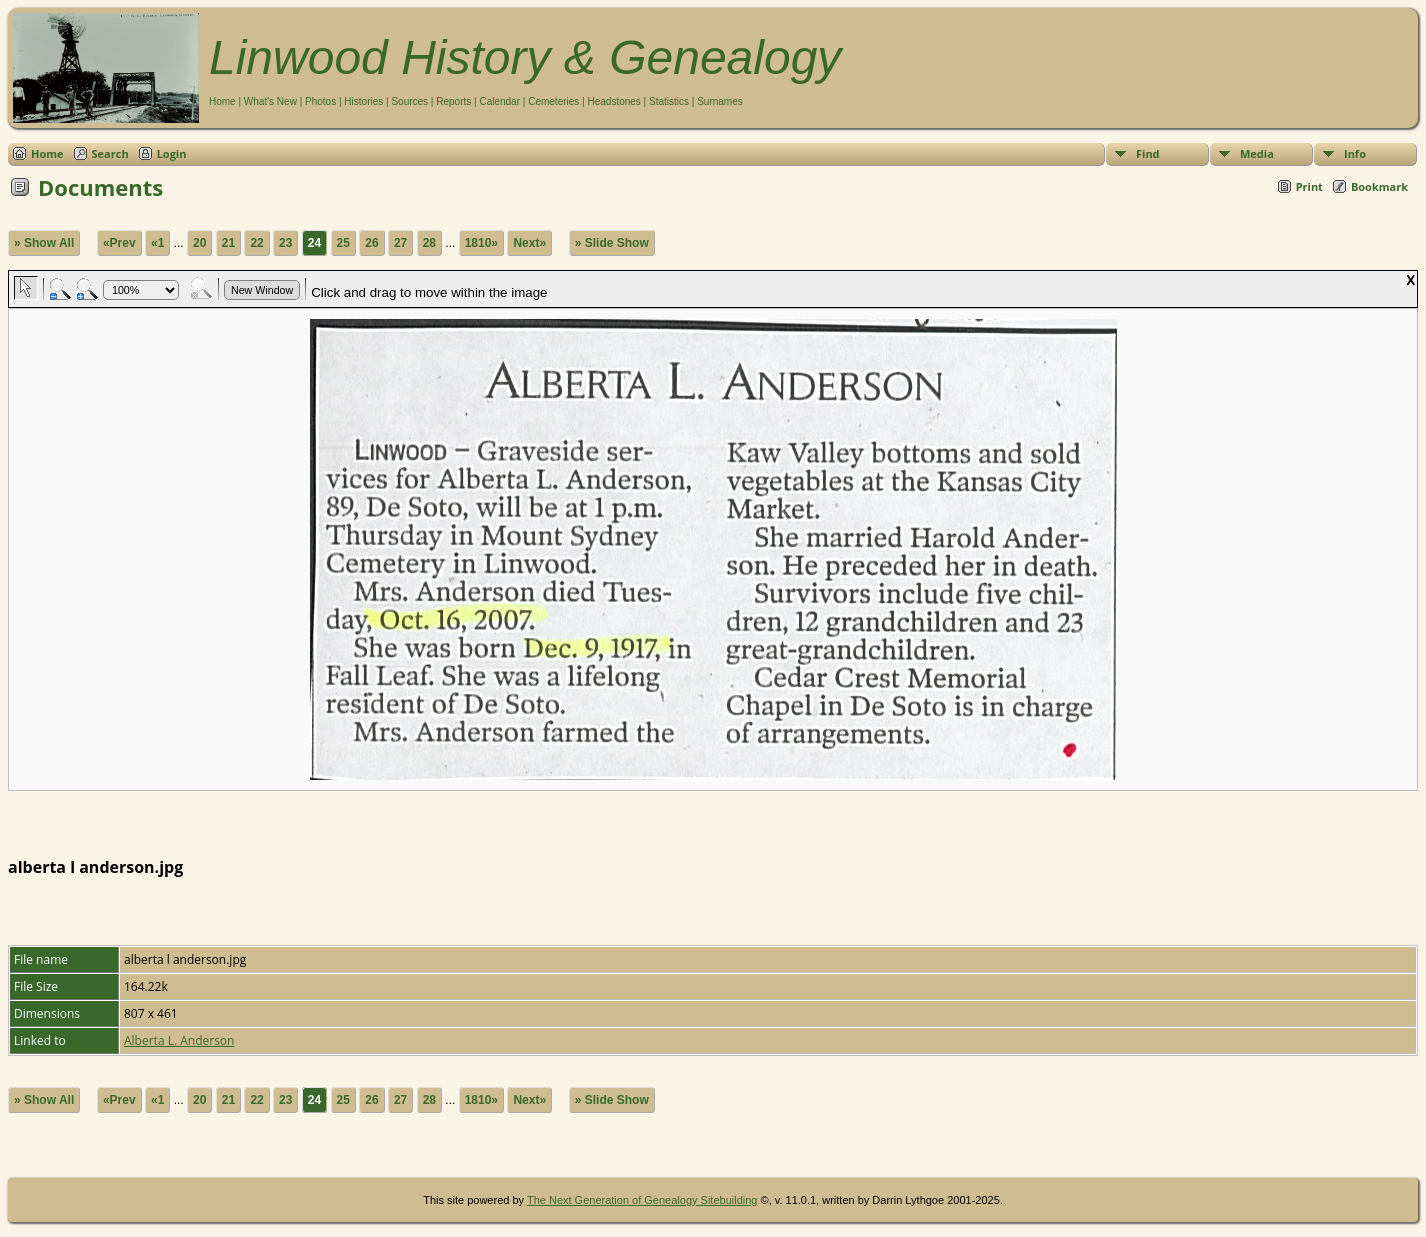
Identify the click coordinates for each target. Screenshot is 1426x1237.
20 (199, 243)
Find (1148, 153)
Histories (363, 101)
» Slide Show (612, 243)
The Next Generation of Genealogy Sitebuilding (642, 1200)
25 (343, 243)
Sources (409, 101)
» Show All (44, 243)
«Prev (119, 243)
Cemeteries (553, 101)
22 (256, 243)
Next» (529, 243)
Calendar (499, 101)
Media (1257, 153)
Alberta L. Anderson (179, 1040)
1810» (481, 243)
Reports (453, 101)
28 (429, 243)
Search (110, 153)
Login (172, 153)
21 (228, 243)
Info (1355, 153)
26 (371, 243)
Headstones (613, 101)
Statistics (669, 101)
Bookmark (1379, 186)
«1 (157, 243)
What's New (270, 101)
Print (1309, 186)
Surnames (720, 101)
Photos (320, 101)
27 (400, 243)
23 (285, 243)
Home (222, 101)
